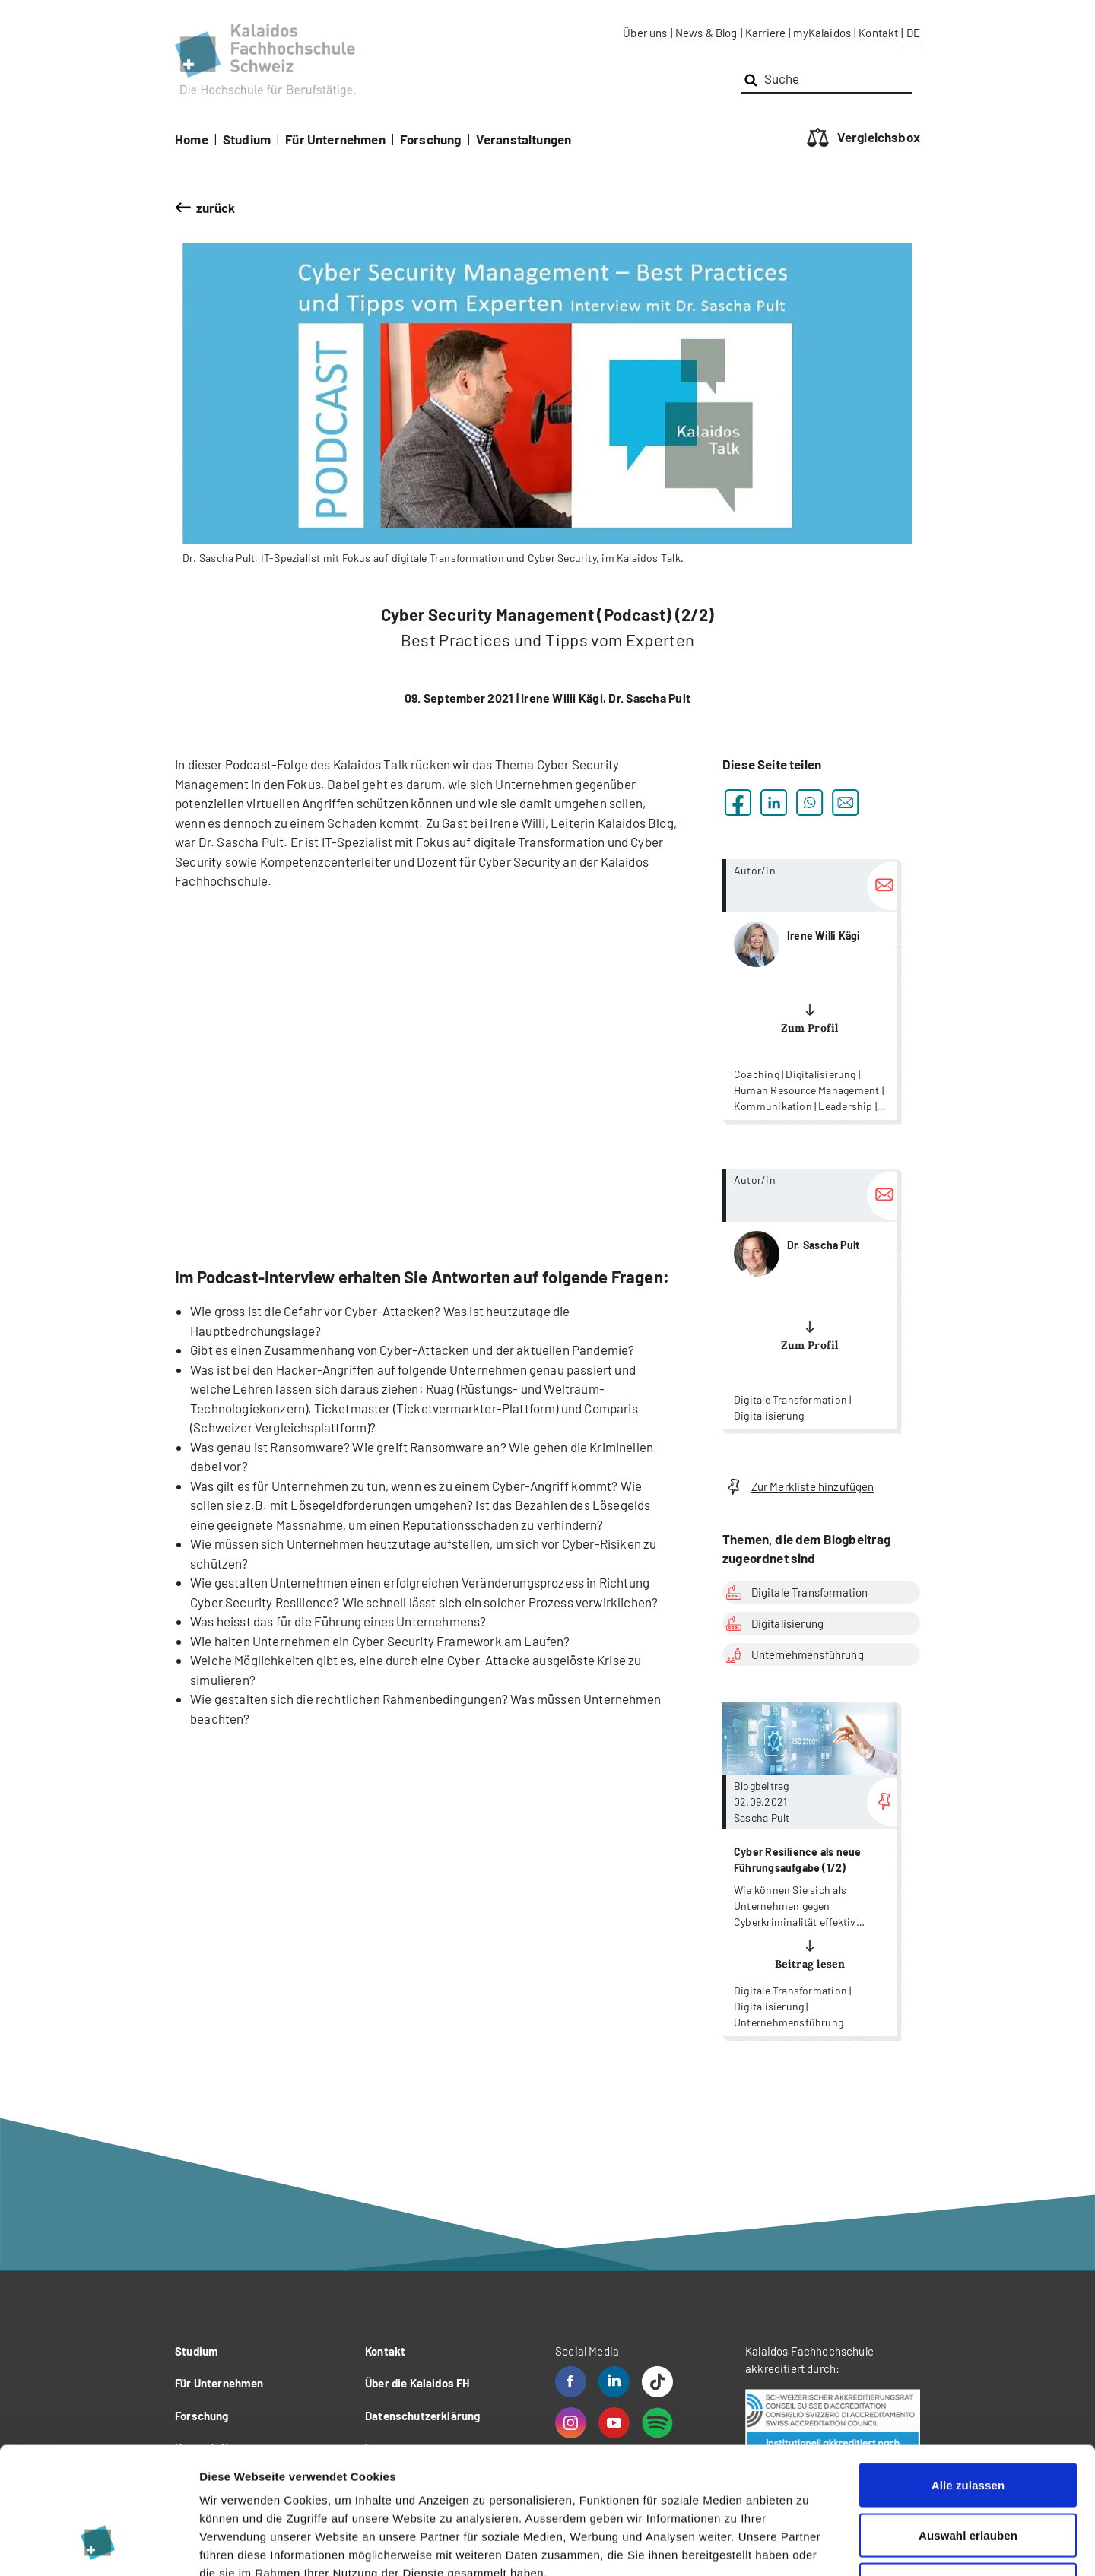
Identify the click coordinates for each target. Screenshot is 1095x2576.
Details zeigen (808, 2546)
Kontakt (878, 33)
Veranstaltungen (524, 139)
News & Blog (706, 33)
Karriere (765, 33)
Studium (247, 139)
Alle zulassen (968, 2376)
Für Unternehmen (335, 139)
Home (191, 139)
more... (809, 989)
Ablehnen (967, 2476)
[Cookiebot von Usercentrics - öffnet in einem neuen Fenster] (98, 2546)
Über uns (645, 33)
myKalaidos (822, 33)
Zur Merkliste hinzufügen (798, 1487)
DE (913, 33)
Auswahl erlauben (968, 2426)
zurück (216, 207)
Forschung (431, 139)
